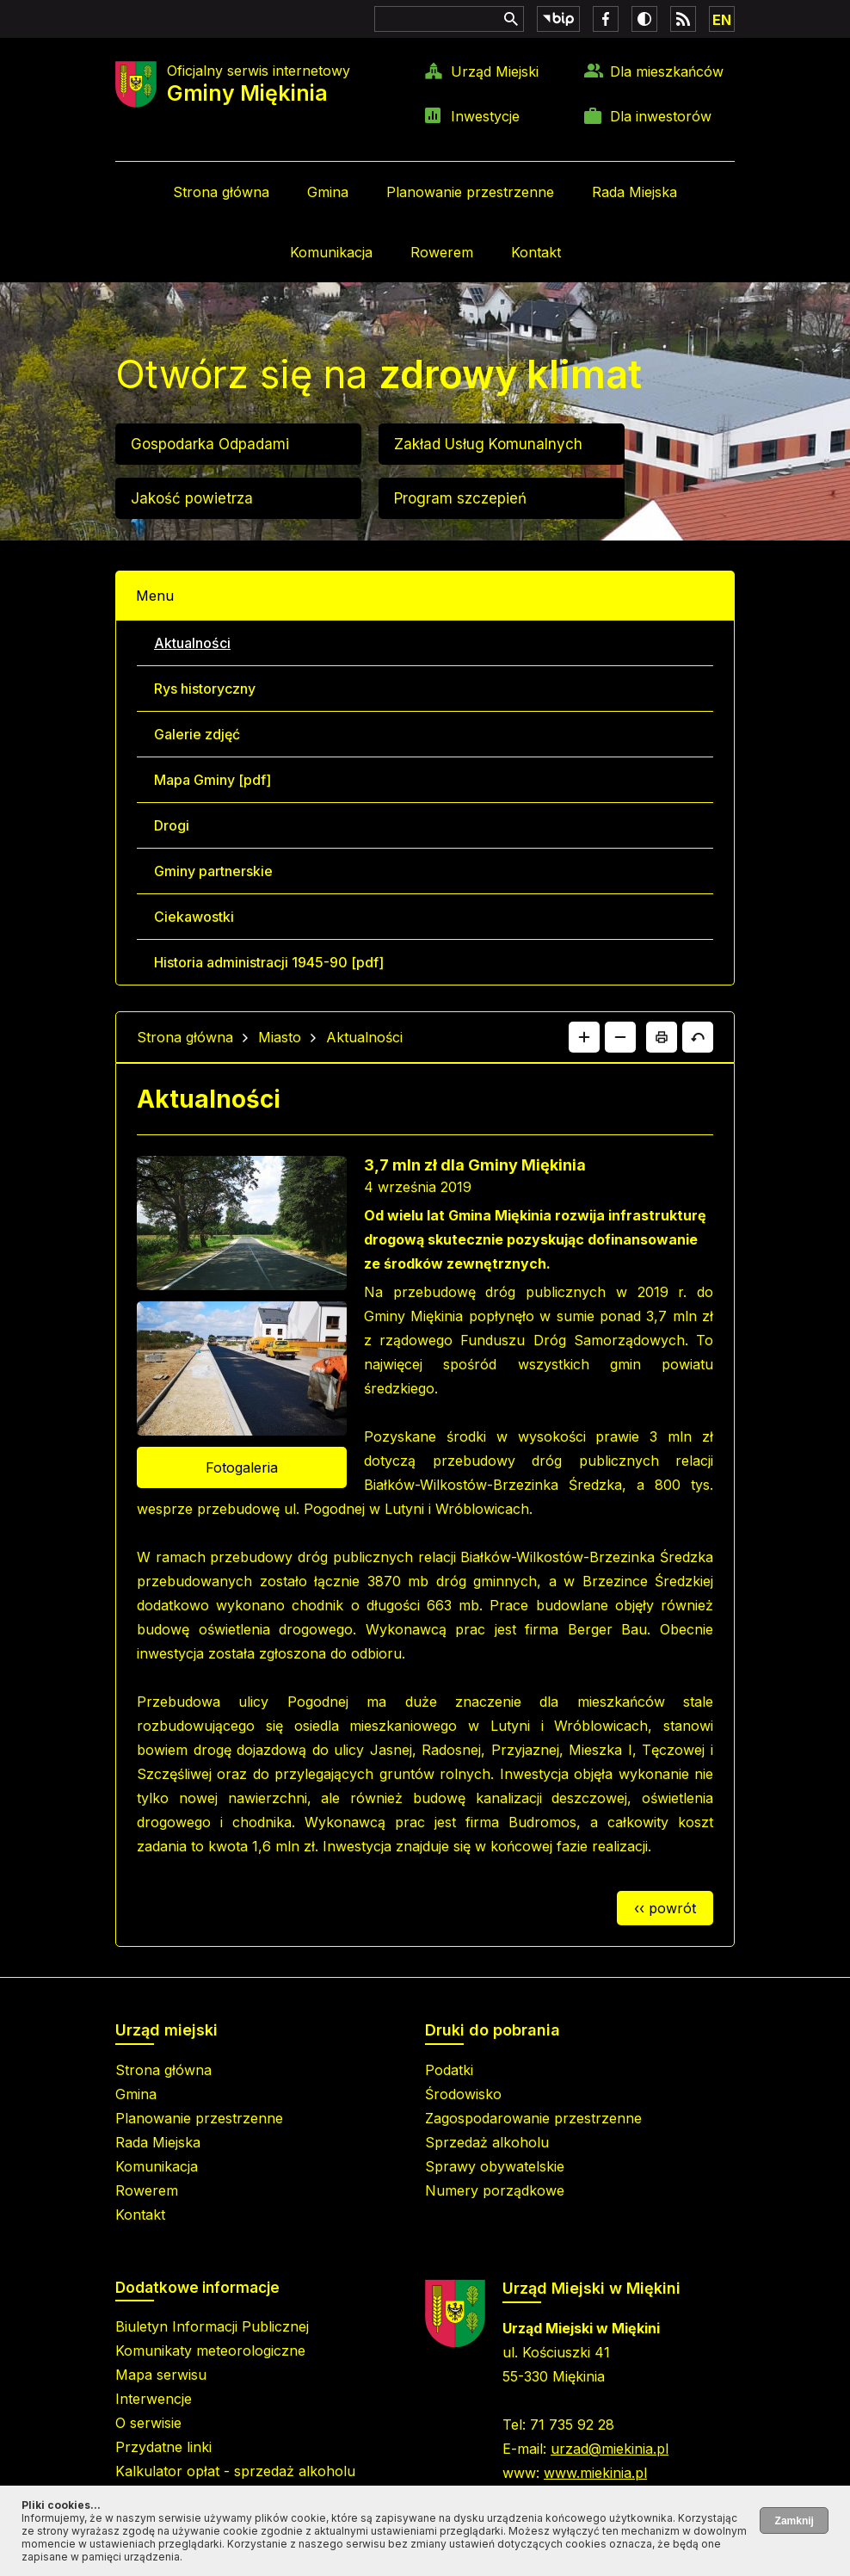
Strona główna (221, 192)
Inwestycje (485, 116)
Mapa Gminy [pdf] (212, 779)
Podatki (449, 2070)
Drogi (171, 825)
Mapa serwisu (160, 2374)
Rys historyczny (205, 688)
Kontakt (536, 252)
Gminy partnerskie (213, 871)
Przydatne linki (163, 2447)
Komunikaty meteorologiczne (210, 2350)
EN (721, 19)
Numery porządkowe (494, 2190)
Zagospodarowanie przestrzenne (533, 2118)
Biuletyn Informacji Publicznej (212, 2326)
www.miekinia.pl (595, 2472)
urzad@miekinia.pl (609, 2448)
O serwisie (148, 2422)
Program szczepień (460, 498)
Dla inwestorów (660, 116)
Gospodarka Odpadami (210, 444)
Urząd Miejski (495, 71)
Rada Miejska (634, 192)
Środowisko (463, 2094)
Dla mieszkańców (667, 71)
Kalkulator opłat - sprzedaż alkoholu (235, 2471)
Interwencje (153, 2398)
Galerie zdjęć (197, 734)
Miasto (279, 1037)
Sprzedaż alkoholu (487, 2142)
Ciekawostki (194, 916)
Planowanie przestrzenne (470, 192)
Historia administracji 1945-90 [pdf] (269, 962)
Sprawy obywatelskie (494, 2166)
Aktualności (192, 643)
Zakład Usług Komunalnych (488, 444)
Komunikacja (331, 252)
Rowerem (441, 252)
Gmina (327, 192)
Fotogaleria (242, 1467)
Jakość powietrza (192, 498)
